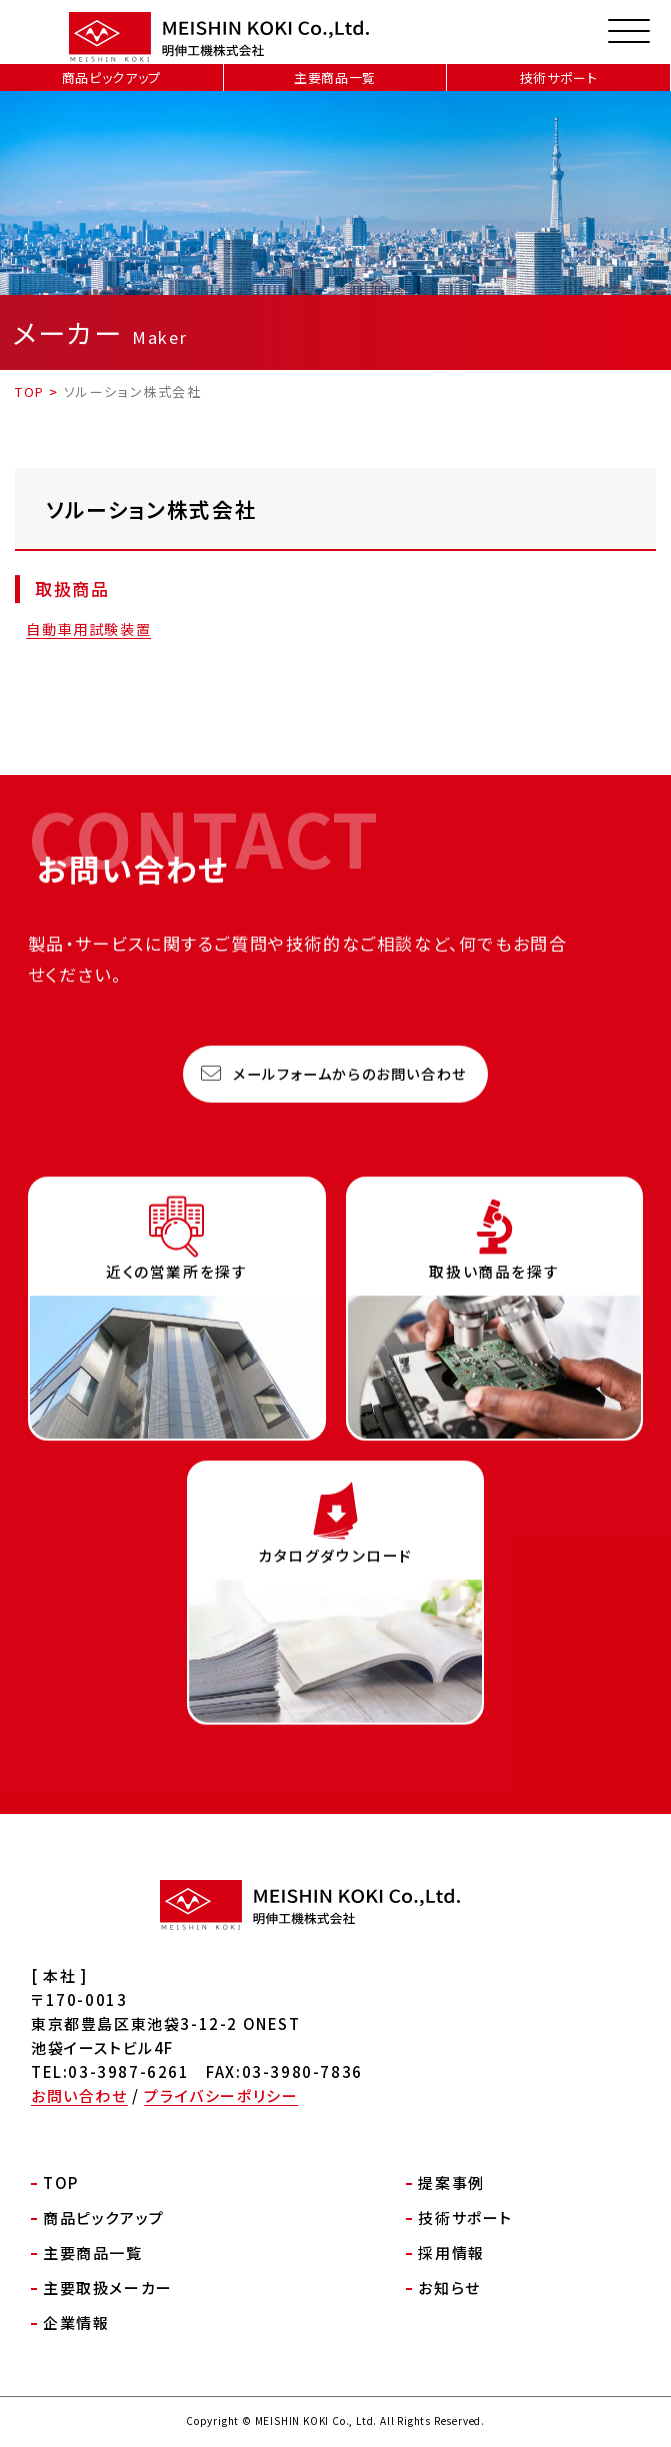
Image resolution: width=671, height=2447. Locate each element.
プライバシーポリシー (221, 2095)
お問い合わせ (79, 2095)
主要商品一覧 (335, 77)
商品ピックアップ (111, 77)
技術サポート (559, 77)
